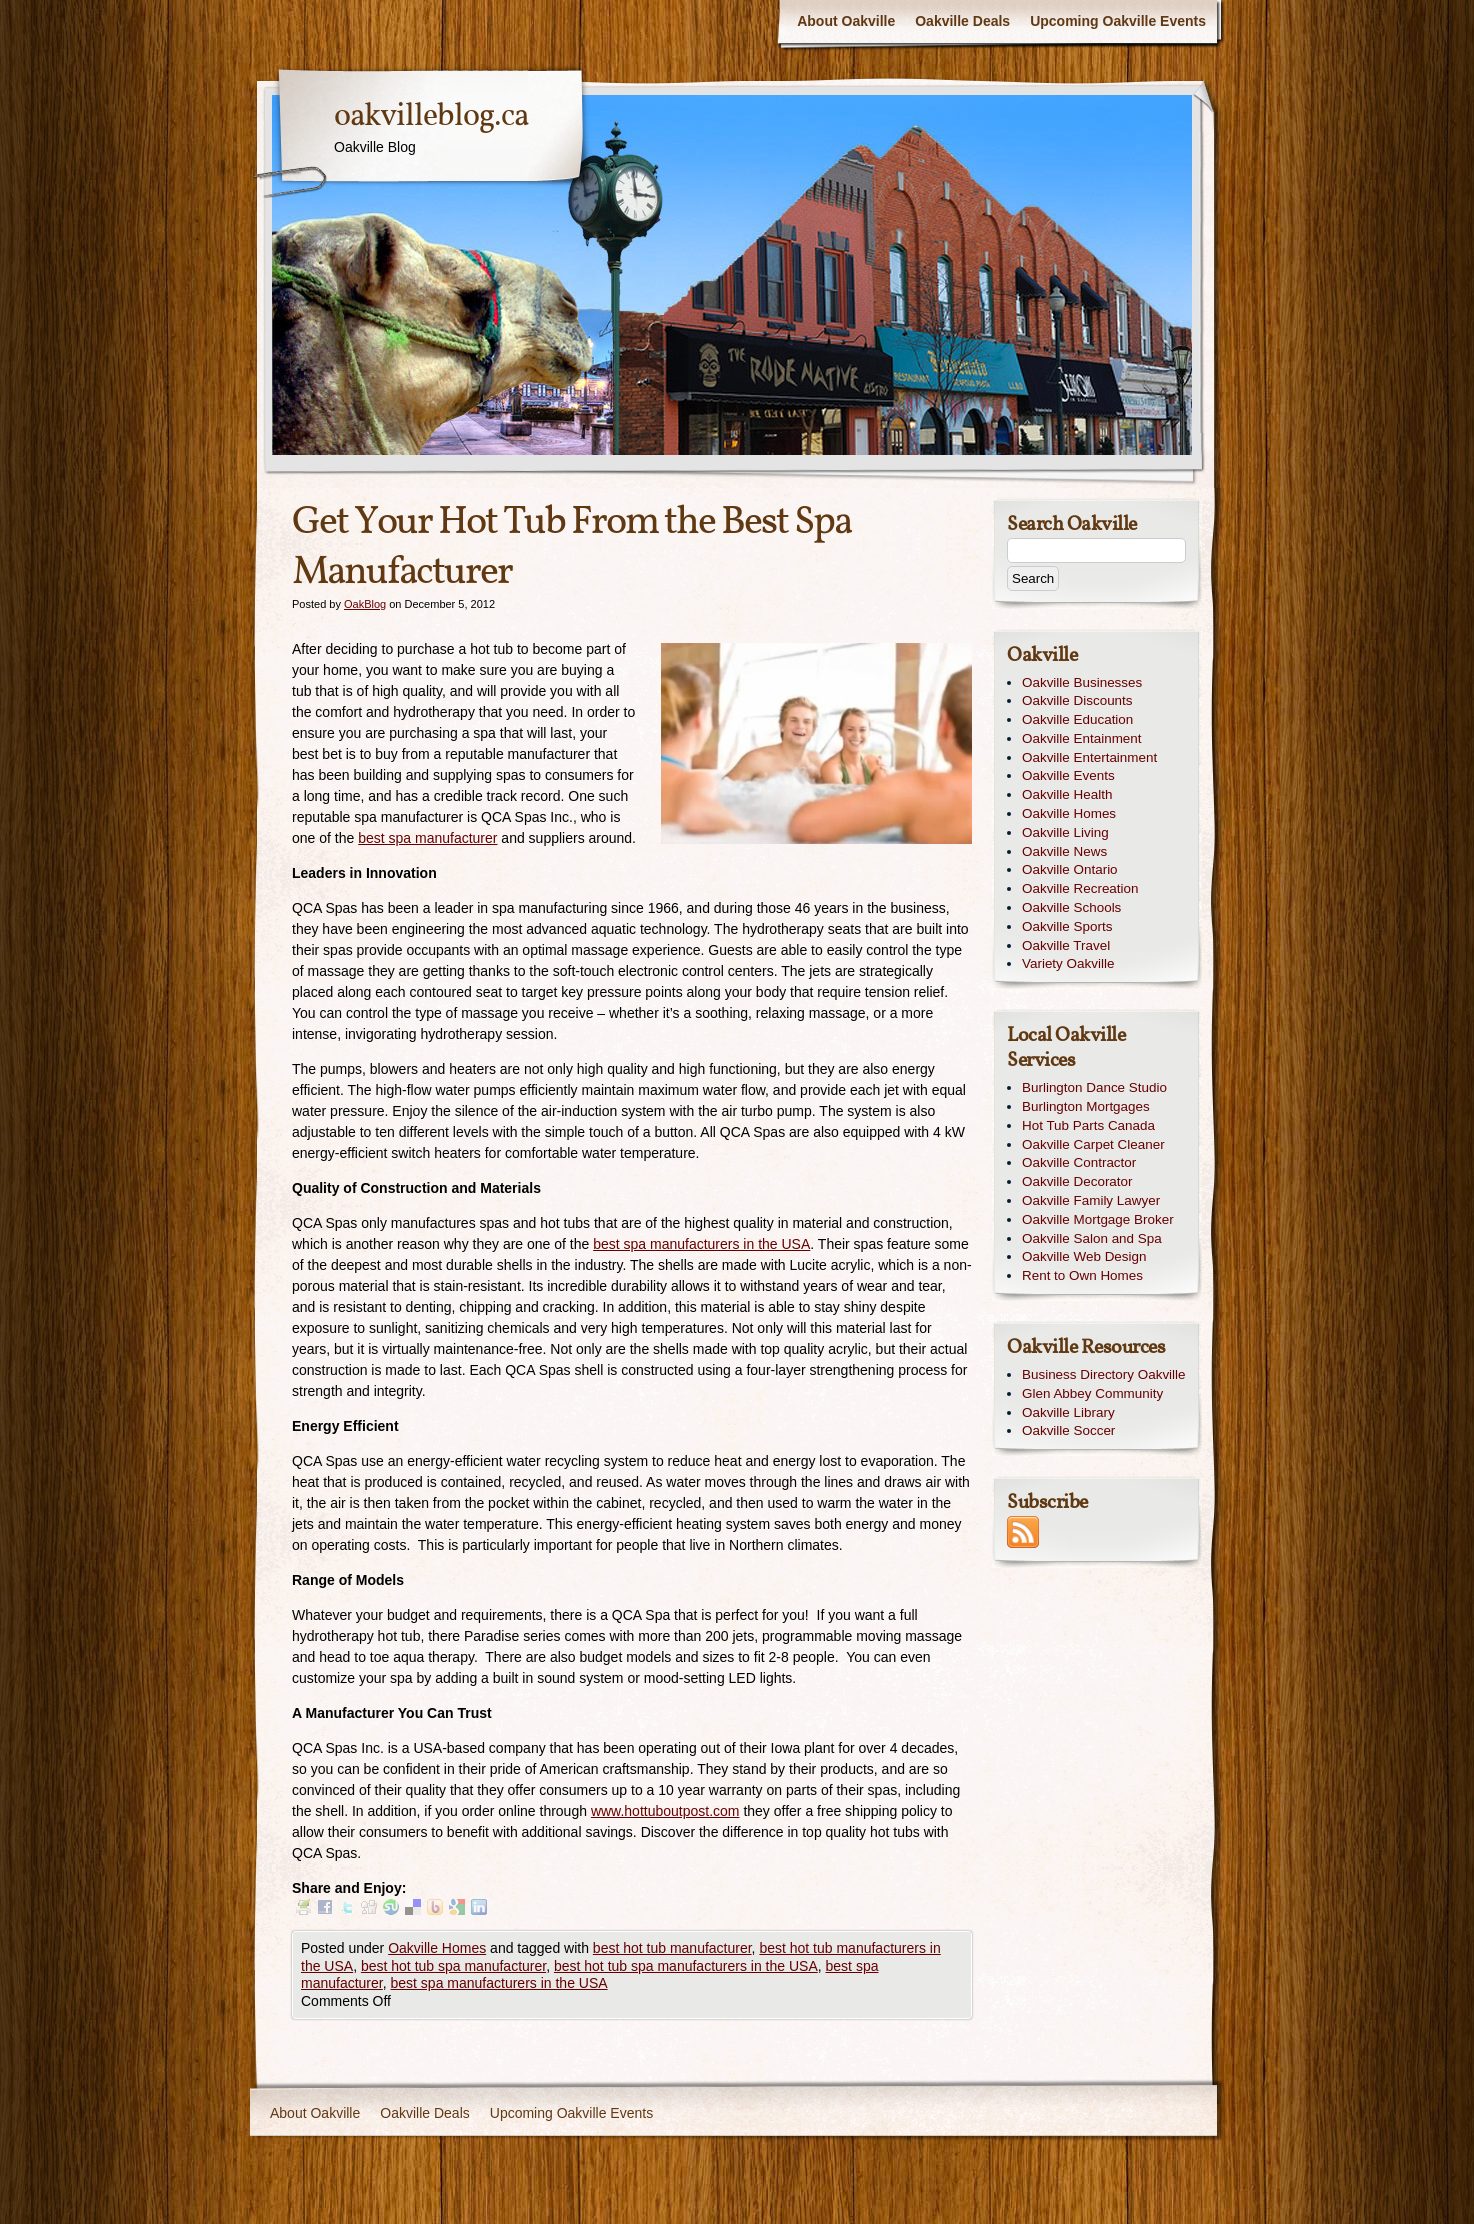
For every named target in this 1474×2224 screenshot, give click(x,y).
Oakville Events (1068, 775)
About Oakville (846, 21)
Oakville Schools (1071, 907)
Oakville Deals (962, 21)
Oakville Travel (1066, 945)
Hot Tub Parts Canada (1088, 1125)
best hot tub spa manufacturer (453, 1966)
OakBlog (365, 604)
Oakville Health (1067, 794)
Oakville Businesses (1082, 682)
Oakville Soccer (1068, 1430)
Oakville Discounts (1077, 700)
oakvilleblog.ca (431, 117)
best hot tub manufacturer (672, 1948)
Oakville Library (1068, 1412)
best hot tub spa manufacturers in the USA (686, 1966)
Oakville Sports (1067, 926)
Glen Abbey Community (1092, 1393)
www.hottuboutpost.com (665, 1811)
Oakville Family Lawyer (1091, 1200)
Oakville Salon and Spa (1092, 1238)
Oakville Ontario (1070, 869)
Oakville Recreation (1080, 888)
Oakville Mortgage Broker (1098, 1219)
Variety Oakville (1068, 963)
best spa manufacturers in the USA (701, 1244)
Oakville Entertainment (1089, 757)
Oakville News (1064, 851)
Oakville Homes (437, 1948)
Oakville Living (1065, 832)
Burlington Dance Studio (1094, 1087)
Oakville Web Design (1084, 1256)
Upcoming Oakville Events (1118, 21)
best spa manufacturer (427, 838)
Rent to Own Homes (1082, 1275)
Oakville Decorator (1077, 1181)
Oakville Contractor (1079, 1162)
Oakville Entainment (1082, 738)
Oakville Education (1077, 719)
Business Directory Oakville (1104, 1374)
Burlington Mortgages (1086, 1106)
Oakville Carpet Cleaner (1093, 1144)
